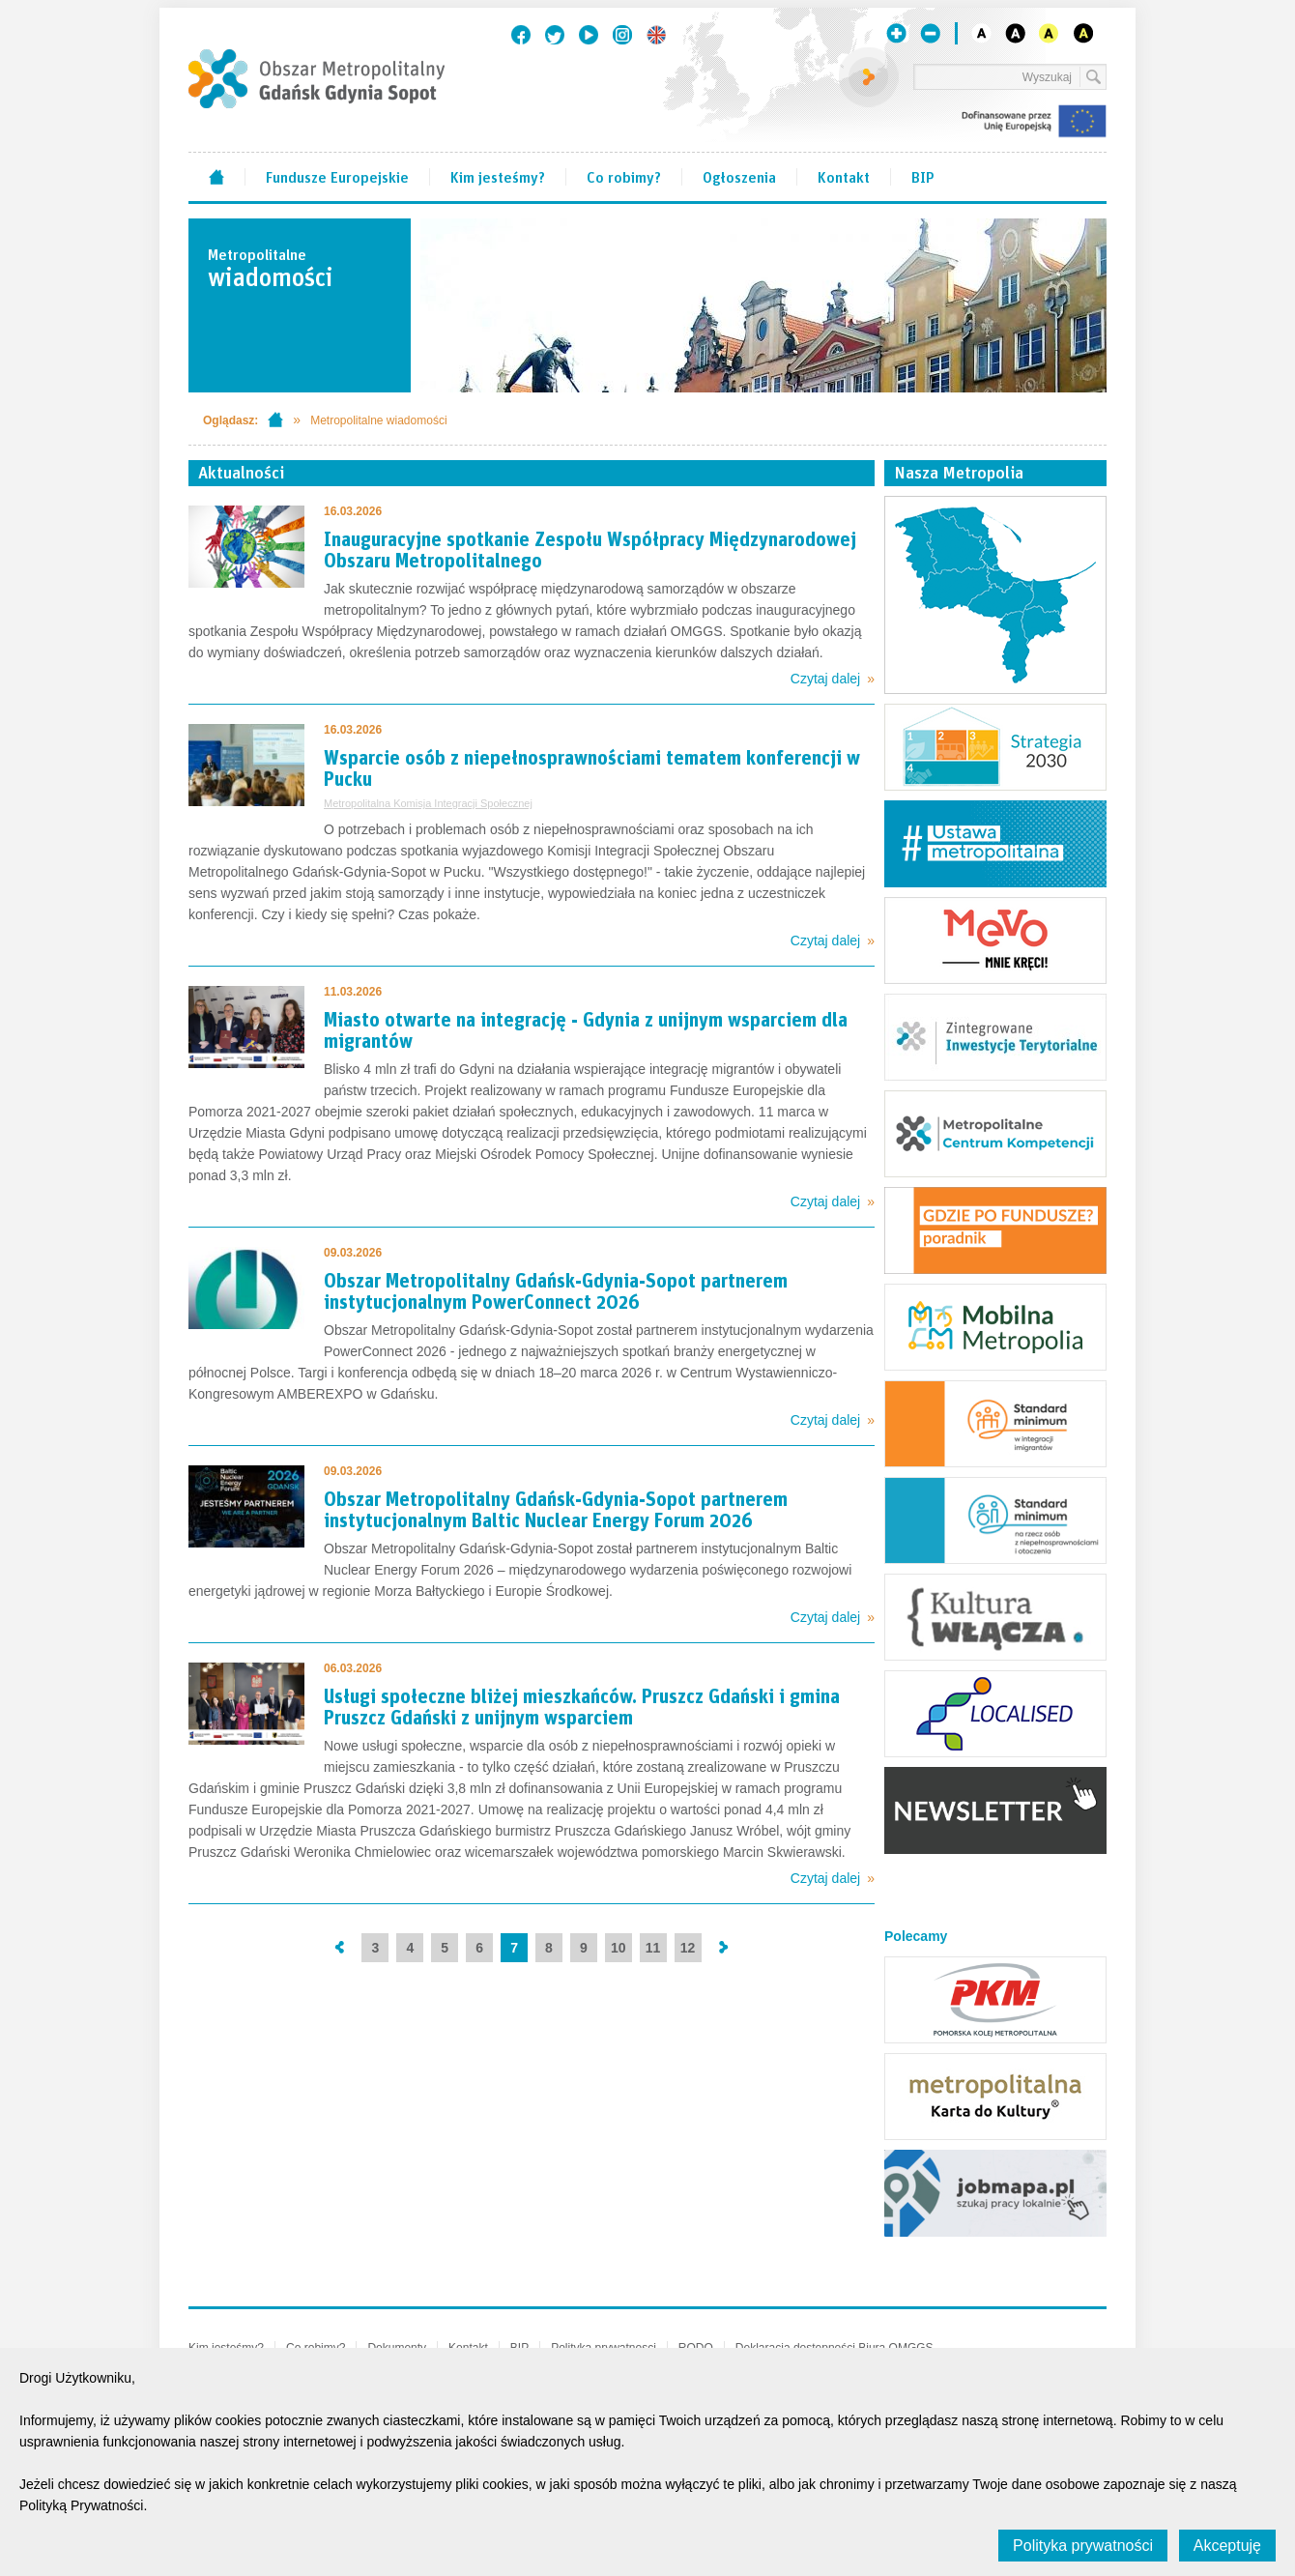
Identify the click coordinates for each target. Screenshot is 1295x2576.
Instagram (622, 34)
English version (656, 34)
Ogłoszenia (739, 176)
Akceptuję (1227, 2545)
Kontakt (844, 176)
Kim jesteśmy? (497, 176)
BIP (923, 176)
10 (618, 1947)
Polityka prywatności (1083, 2545)
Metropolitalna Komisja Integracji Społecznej (428, 803)
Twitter (554, 34)
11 (653, 1947)
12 (688, 1947)
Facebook (521, 34)
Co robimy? (624, 176)
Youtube (588, 34)
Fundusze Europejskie (337, 176)
